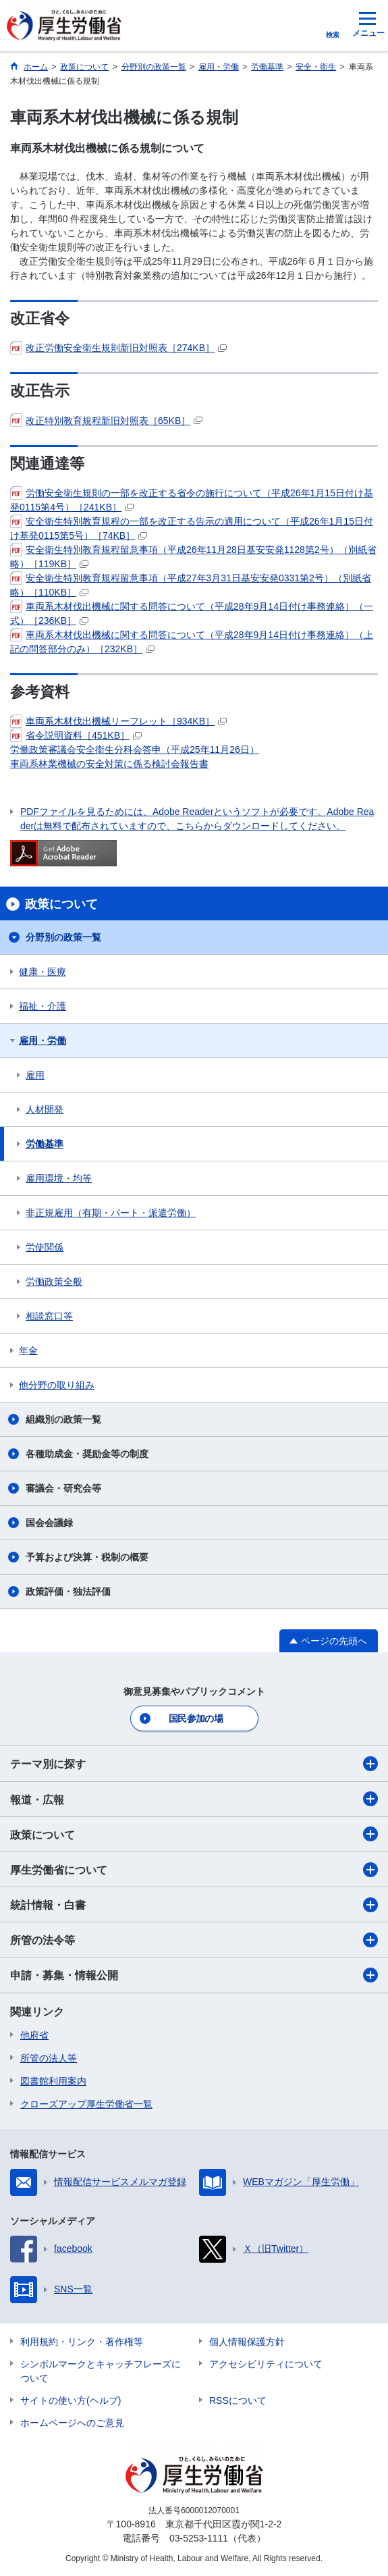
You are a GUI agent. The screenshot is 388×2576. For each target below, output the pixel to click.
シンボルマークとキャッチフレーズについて (100, 2371)
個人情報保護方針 (247, 2341)
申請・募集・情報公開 (194, 1975)
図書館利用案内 (53, 2081)
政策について (194, 1833)
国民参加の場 (196, 1718)
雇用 (35, 1075)
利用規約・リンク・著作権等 (81, 2341)
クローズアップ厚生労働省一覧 (86, 2104)
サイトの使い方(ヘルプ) (70, 2400)
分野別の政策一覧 (63, 937)
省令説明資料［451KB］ (76, 735)
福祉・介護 (42, 1006)
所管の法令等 (194, 1940)
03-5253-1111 (198, 2538)
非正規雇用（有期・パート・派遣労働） (111, 1212)
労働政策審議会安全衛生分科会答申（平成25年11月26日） (134, 749)
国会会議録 (49, 1522)
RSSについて (238, 2400)
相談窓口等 (49, 1316)
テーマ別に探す (194, 1763)
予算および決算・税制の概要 (87, 1557)
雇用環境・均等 (59, 1178)
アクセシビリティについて (266, 2364)
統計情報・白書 (194, 1904)
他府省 (34, 2035)
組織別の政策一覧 (63, 1419)
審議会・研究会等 (63, 1488)
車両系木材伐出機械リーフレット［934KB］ (118, 721)
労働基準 (44, 1143)
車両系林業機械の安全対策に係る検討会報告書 (109, 763)
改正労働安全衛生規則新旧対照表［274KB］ (118, 347)
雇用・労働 (42, 1040)
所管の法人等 (48, 2058)
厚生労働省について (194, 1869)
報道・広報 (194, 1798)
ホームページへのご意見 (72, 2422)
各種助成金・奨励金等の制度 (87, 1453)
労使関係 (44, 1247)
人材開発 (44, 1109)
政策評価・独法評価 (68, 1591)
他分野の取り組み (56, 1384)
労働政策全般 (54, 1281)
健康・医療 (42, 971)
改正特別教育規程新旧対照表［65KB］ (106, 420)
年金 (28, 1350)
